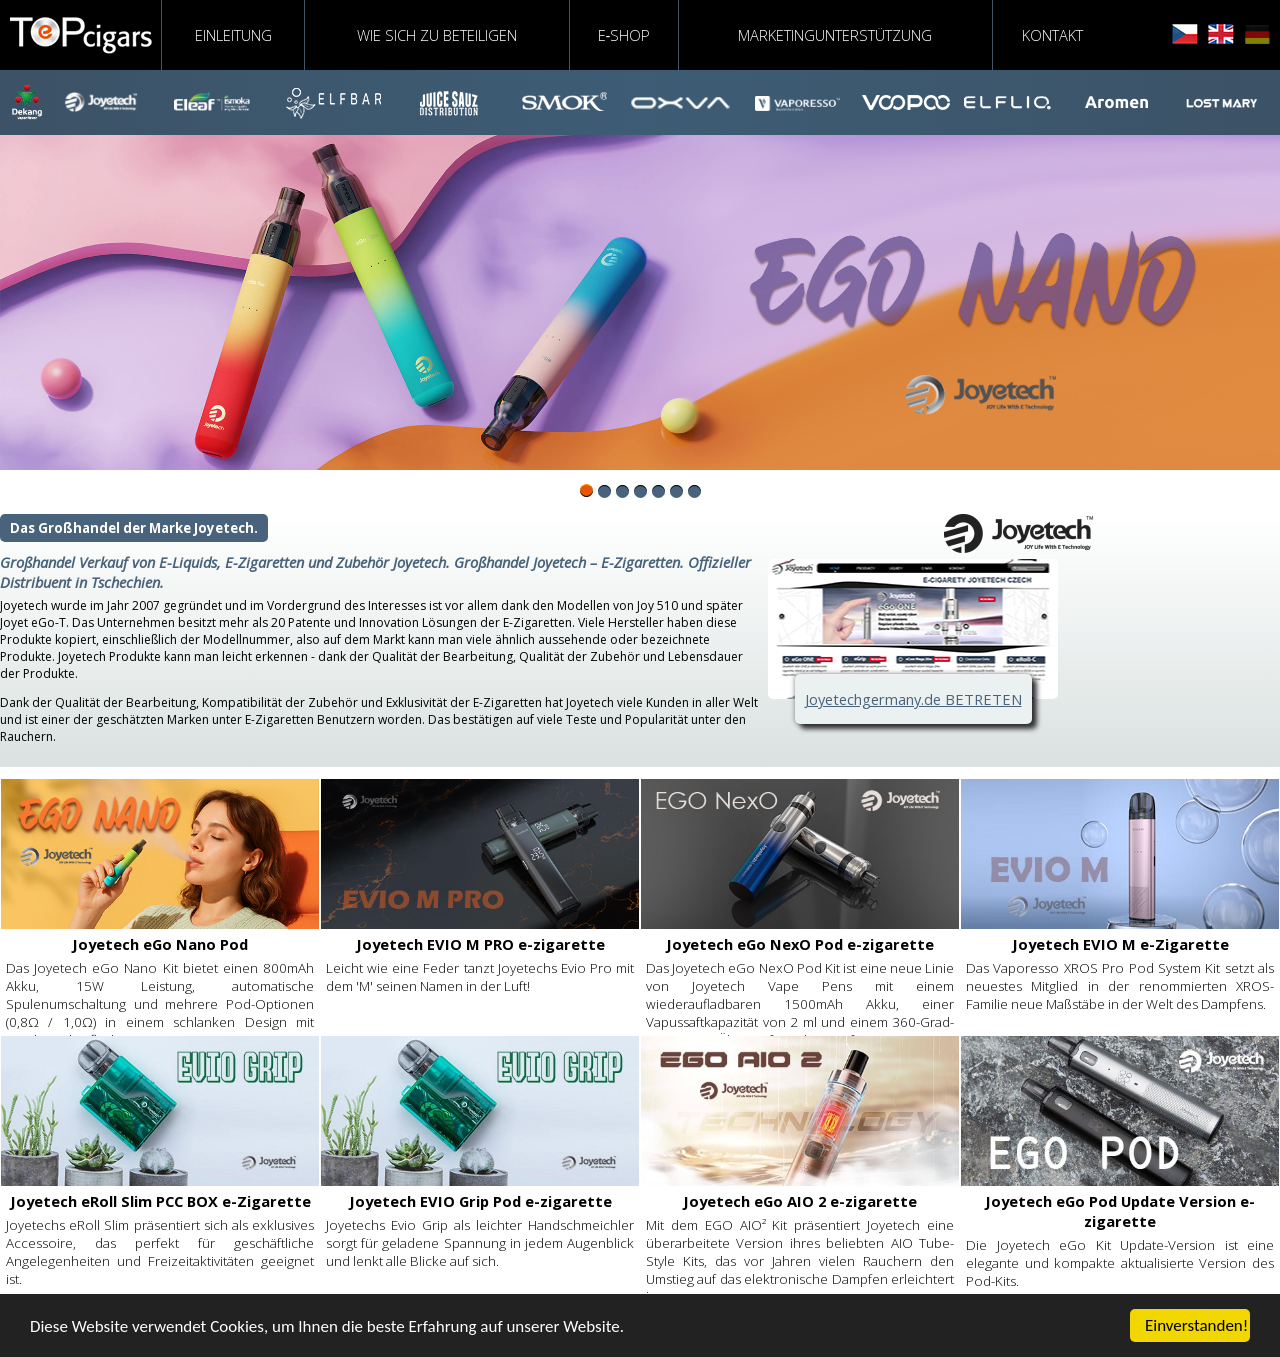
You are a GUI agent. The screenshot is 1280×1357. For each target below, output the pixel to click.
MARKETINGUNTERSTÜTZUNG (835, 35)
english (1221, 35)
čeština (1185, 35)
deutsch (1257, 35)
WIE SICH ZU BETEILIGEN (437, 35)
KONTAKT (1052, 35)
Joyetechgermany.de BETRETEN (913, 699)
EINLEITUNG (233, 35)
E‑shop (624, 35)
